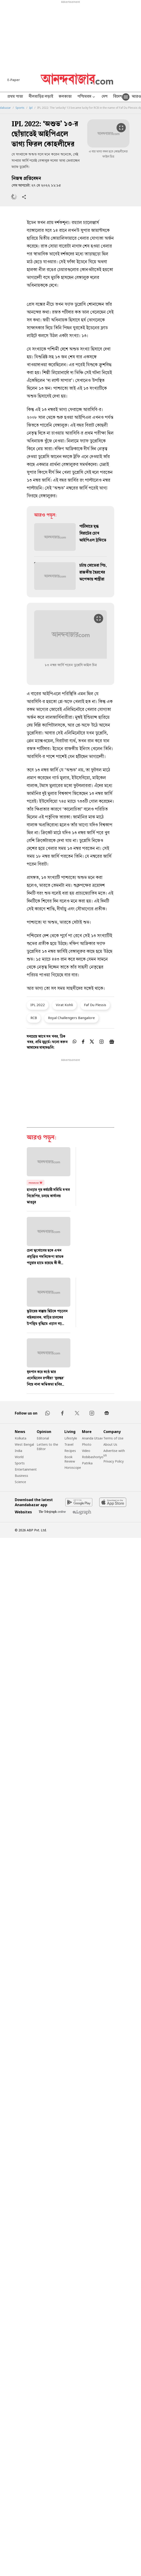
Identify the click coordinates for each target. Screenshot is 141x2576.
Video (86, 1450)
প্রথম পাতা (15, 97)
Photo (86, 1444)
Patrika (87, 1463)
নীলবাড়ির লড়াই (41, 97)
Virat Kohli (64, 1004)
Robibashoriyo (92, 1457)
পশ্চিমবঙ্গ (86, 97)
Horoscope (72, 1467)
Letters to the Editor (47, 1446)
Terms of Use (113, 1438)
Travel (68, 1444)
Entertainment (26, 1469)
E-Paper (13, 80)
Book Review (69, 1459)
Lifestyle (70, 1438)
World (19, 1457)
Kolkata (20, 1438)
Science (20, 1482)
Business (21, 1475)
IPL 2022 (37, 1004)
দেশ (105, 97)
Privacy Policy (113, 1461)
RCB (33, 1017)
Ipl (31, 107)
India (18, 1450)
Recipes (70, 1450)
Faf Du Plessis (95, 1004)
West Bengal (24, 1444)
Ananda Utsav (92, 1438)
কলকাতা (65, 97)
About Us (110, 1444)
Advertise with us (114, 1452)
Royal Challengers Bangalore (71, 1017)
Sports (19, 107)
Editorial (43, 1438)
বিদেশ (117, 97)
